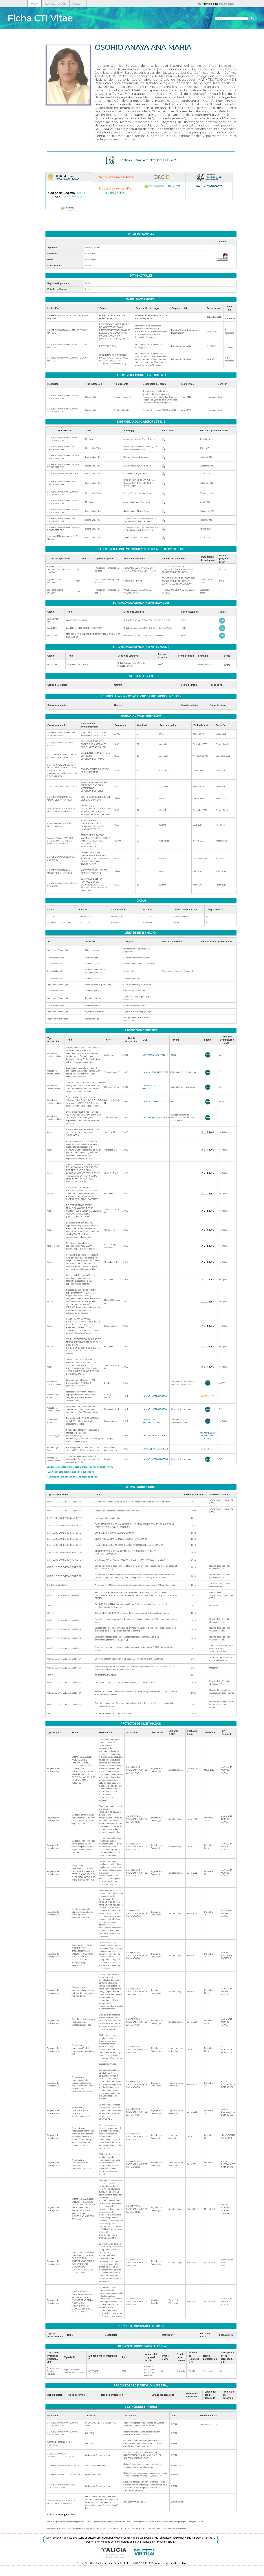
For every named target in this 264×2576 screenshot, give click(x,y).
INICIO (34, 3)
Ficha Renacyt (72, 197)
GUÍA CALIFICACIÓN (55, 3)
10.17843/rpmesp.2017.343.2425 (157, 1117)
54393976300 (115, 192)
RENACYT (78, 3)
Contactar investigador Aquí (61, 2514)
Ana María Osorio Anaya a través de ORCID (208, 1436)
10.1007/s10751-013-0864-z (155, 1396)
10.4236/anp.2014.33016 (153, 1435)
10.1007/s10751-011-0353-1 (155, 1459)
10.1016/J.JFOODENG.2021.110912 (158, 1072)
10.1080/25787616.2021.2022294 (157, 1101)
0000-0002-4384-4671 (164, 186)
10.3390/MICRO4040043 (153, 1055)
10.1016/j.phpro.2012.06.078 (155, 1449)
